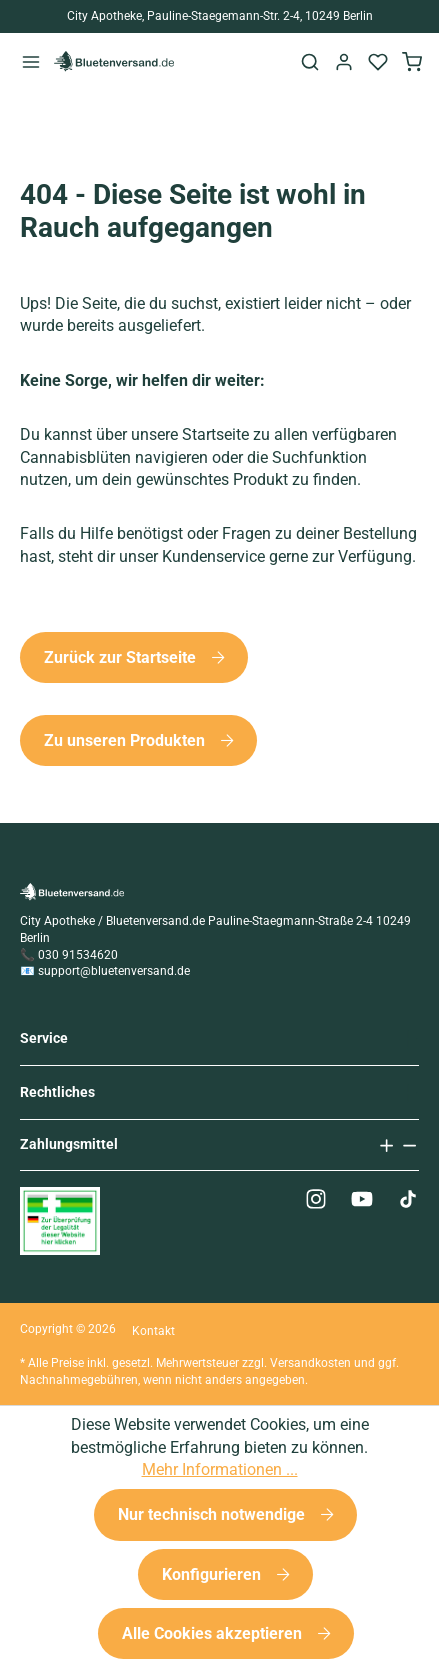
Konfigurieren (213, 1574)
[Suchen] (310, 61)
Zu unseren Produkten (126, 740)
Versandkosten (310, 1363)
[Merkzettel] (378, 61)
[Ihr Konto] (344, 61)
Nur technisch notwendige (213, 1514)
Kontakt (153, 1331)
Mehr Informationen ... (220, 1469)
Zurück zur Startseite (122, 657)
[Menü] (31, 61)
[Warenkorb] (412, 61)
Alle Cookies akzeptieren (214, 1633)
